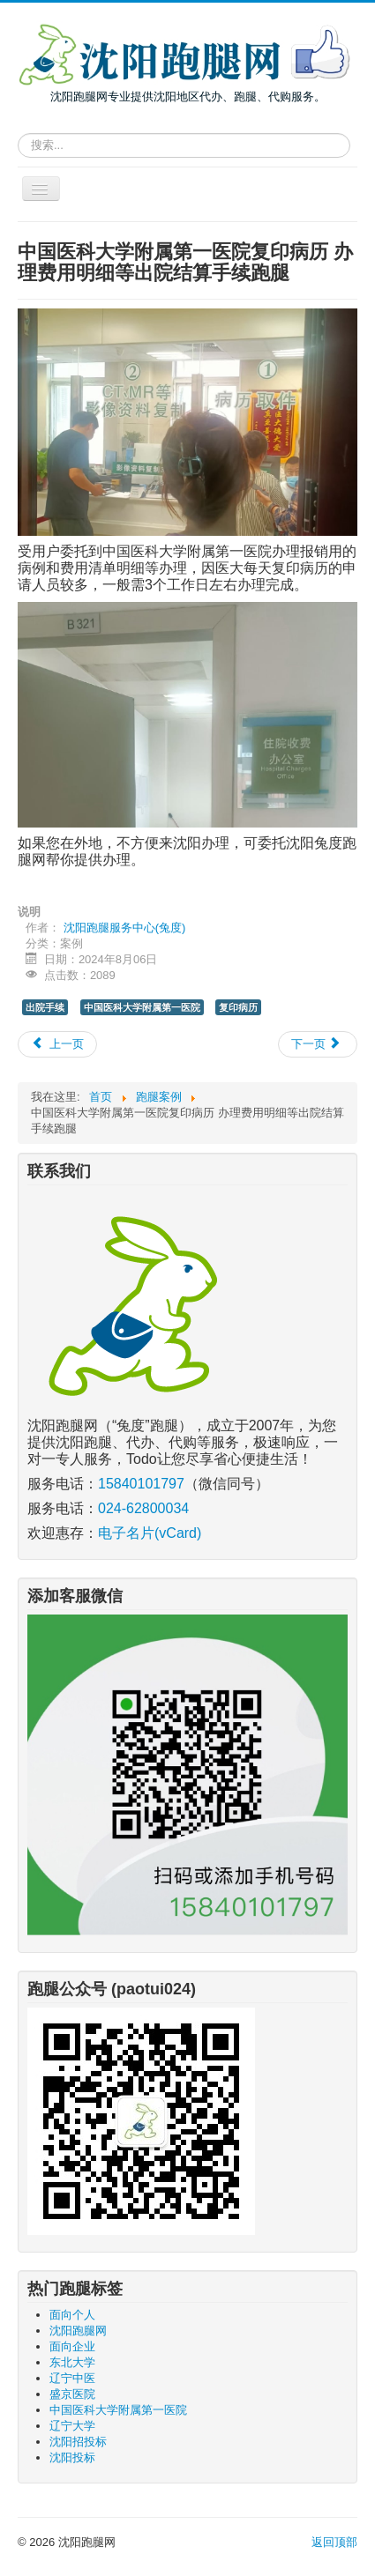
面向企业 (72, 2346)
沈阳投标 (72, 2457)
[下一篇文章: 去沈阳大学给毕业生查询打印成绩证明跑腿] (317, 1044)
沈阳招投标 (78, 2441)
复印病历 (238, 1007)
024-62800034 (143, 1508)
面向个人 (72, 2314)
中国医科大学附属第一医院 (142, 1007)
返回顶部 (334, 2542)
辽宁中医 (72, 2378)
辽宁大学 (72, 2425)
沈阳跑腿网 (78, 2330)
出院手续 (45, 1007)
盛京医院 (72, 2394)
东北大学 (72, 2362)
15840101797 (141, 1483)
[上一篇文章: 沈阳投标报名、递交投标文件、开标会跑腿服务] (57, 1044)
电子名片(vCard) (149, 1533)
